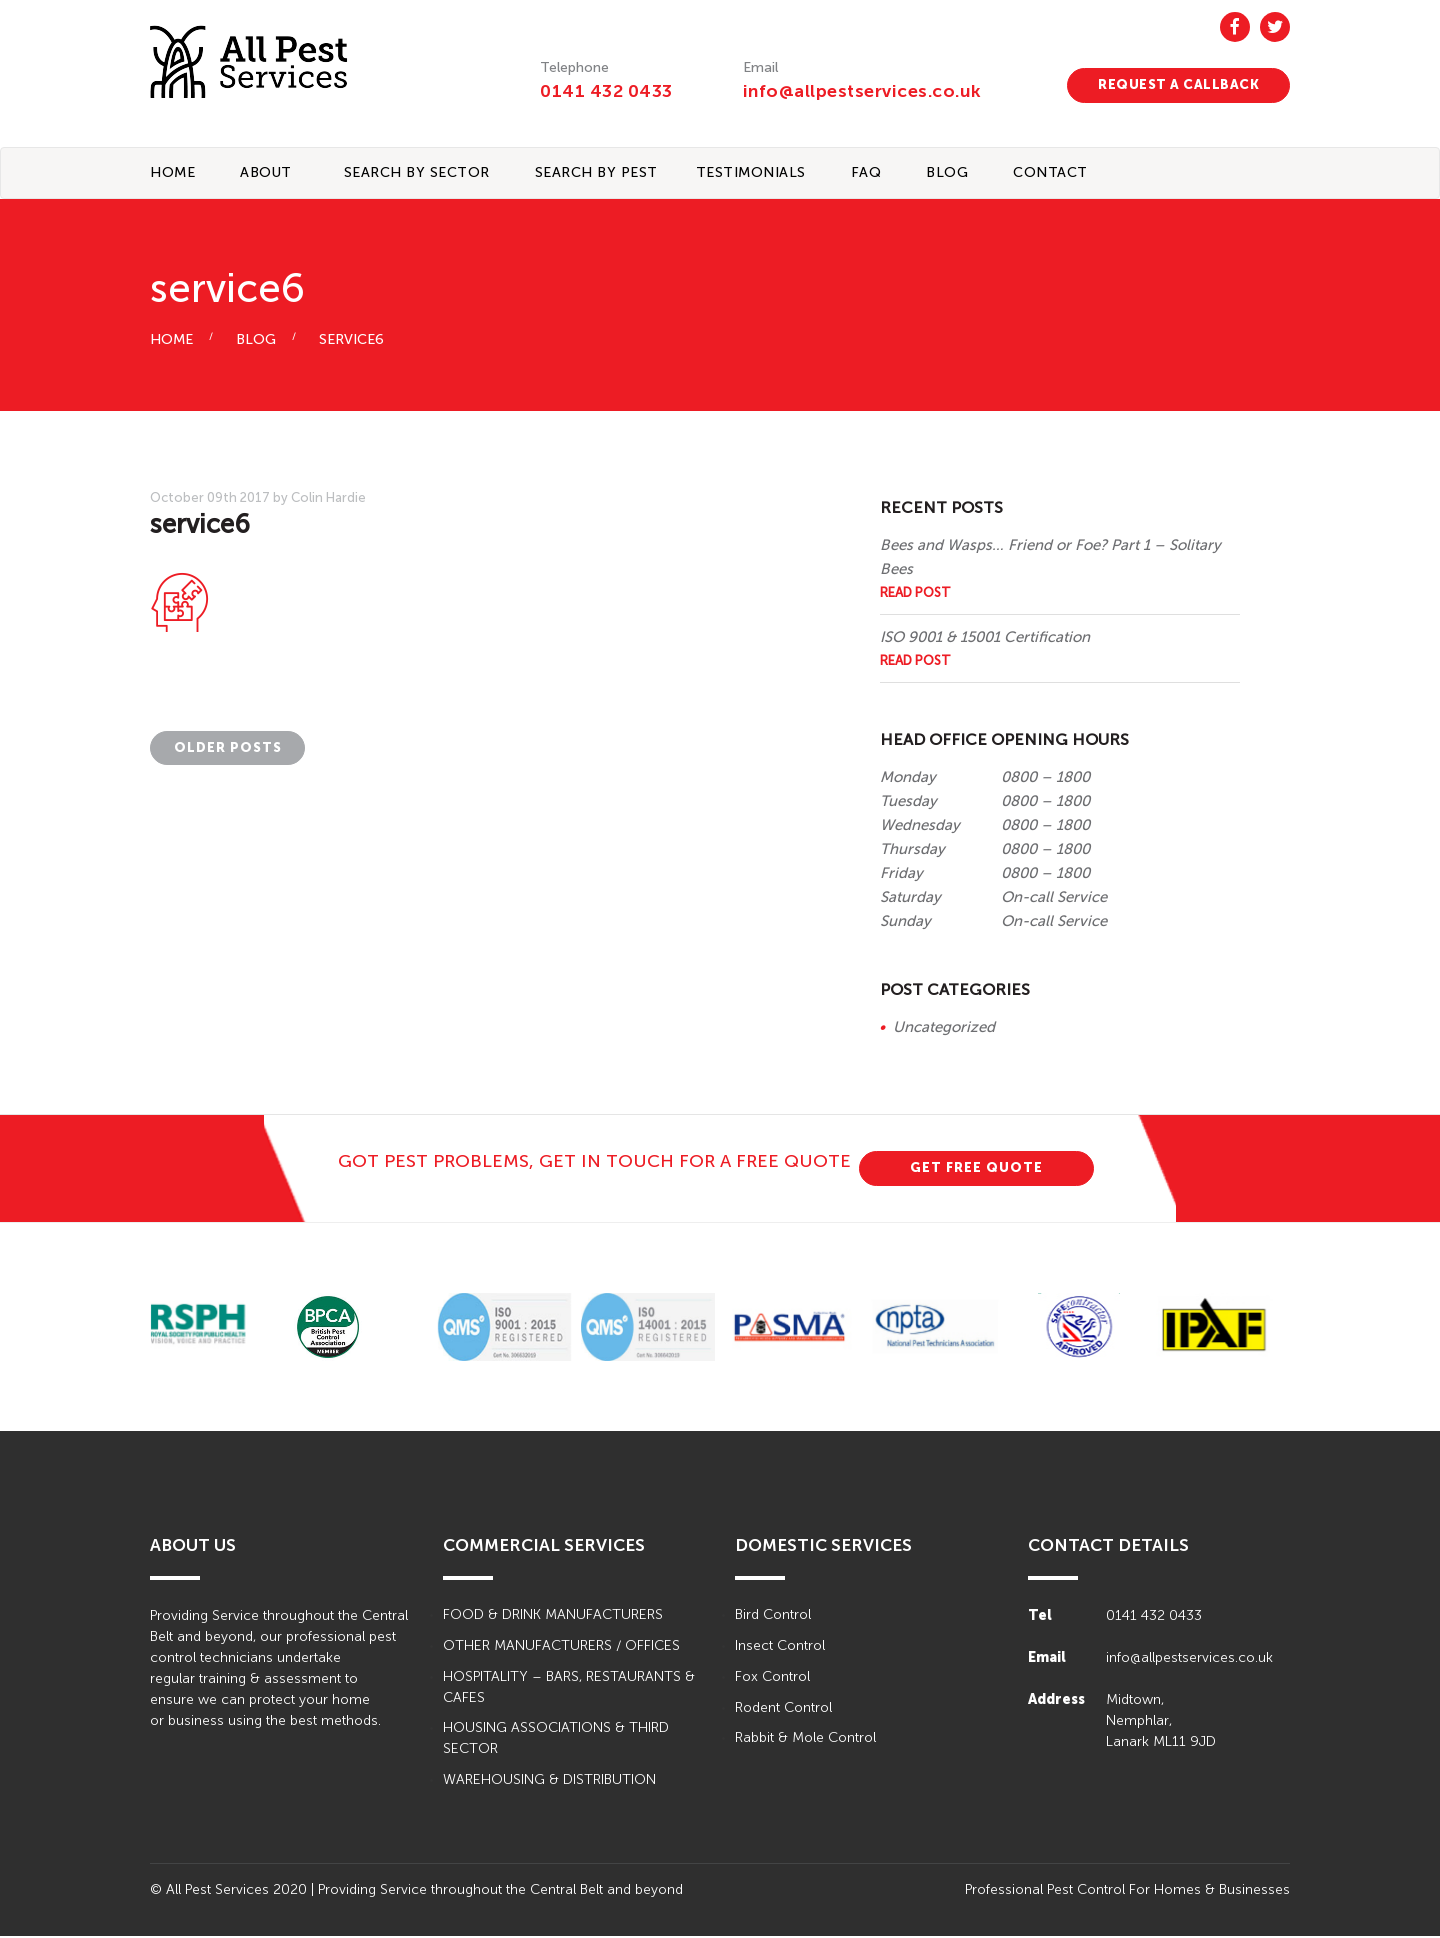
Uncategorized (944, 1028)
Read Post (915, 593)
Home (172, 173)
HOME (171, 341)
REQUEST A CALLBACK (1178, 84)
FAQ (866, 173)
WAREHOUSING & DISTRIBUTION (549, 1782)
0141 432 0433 (606, 91)
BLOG (947, 173)
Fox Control (772, 1678)
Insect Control (780, 1647)
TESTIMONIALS (751, 173)
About (266, 173)
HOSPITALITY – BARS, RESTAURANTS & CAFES (569, 1689)
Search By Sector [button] (417, 173)
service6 (351, 341)
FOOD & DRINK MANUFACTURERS (553, 1616)
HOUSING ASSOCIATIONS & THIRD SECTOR (556, 1741)
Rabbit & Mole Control (805, 1740)
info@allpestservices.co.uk (864, 91)
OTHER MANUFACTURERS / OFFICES (561, 1647)
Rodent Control (783, 1709)
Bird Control (773, 1616)
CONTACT (1050, 173)
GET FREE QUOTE (976, 1168)
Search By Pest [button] (596, 173)
